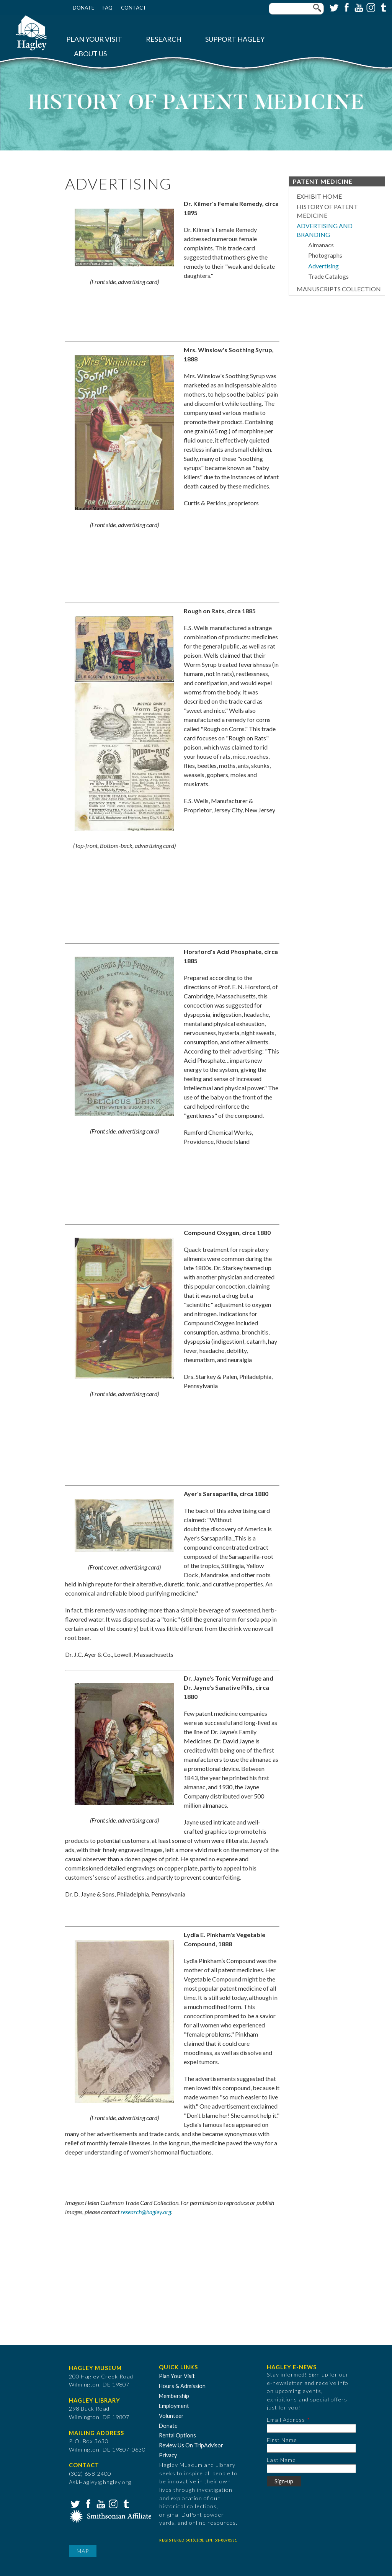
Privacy (168, 2455)
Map (83, 2551)
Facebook (345, 7)
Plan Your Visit (94, 39)
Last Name (281, 2460)
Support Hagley (235, 39)
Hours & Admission (182, 2386)
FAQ (108, 8)
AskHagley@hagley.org (100, 2482)
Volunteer (171, 2416)
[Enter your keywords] (296, 9)
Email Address (286, 2419)
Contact (134, 8)
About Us (90, 54)
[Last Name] (311, 2468)
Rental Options (177, 2435)
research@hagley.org (146, 2211)
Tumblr (382, 7)
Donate (83, 8)
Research (163, 39)
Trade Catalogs (328, 276)
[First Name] (311, 2448)
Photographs (325, 255)
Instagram (370, 7)
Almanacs (321, 244)
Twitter (333, 7)
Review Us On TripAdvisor (191, 2445)
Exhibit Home (319, 196)
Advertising (323, 266)
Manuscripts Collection (339, 288)
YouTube (358, 7)
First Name (282, 2440)
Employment (174, 2406)
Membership (174, 2396)
